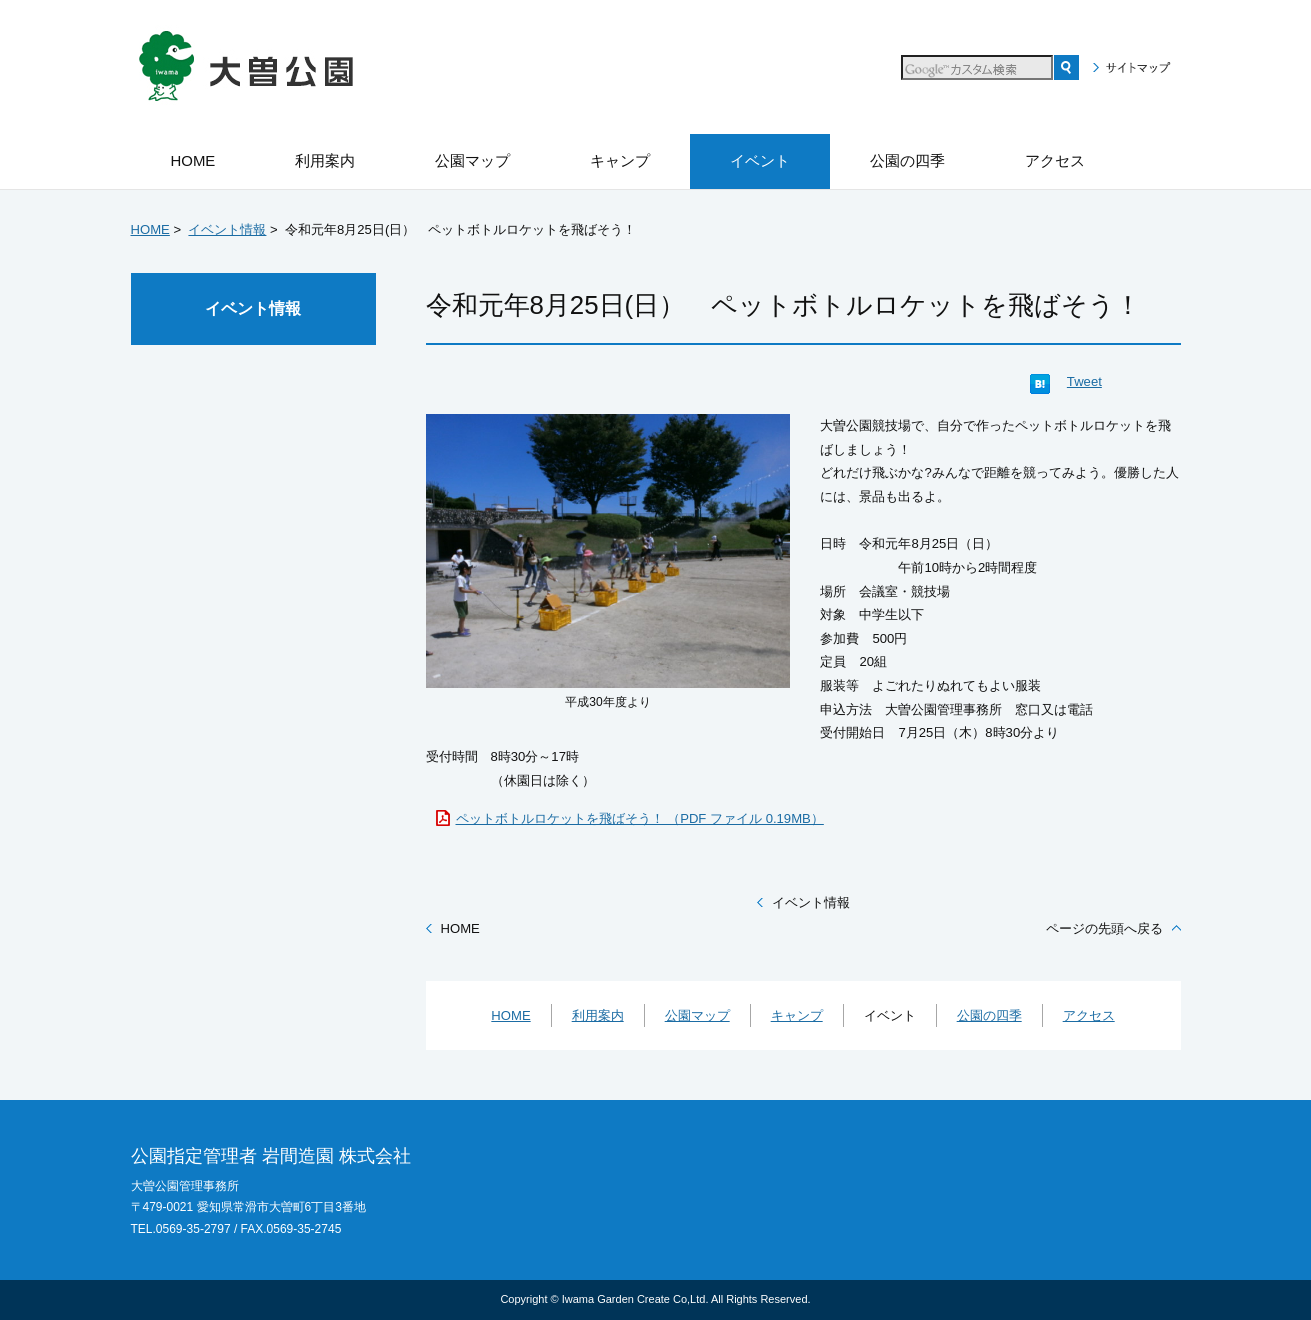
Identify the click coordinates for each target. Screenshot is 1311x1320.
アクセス (1089, 1015)
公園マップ (697, 1015)
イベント (890, 1015)
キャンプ (797, 1015)
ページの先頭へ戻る (1104, 928)
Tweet (1084, 381)
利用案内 (598, 1015)
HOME (150, 229)
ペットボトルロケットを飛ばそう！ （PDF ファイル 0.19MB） (640, 818)
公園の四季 (989, 1015)
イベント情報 (227, 229)
